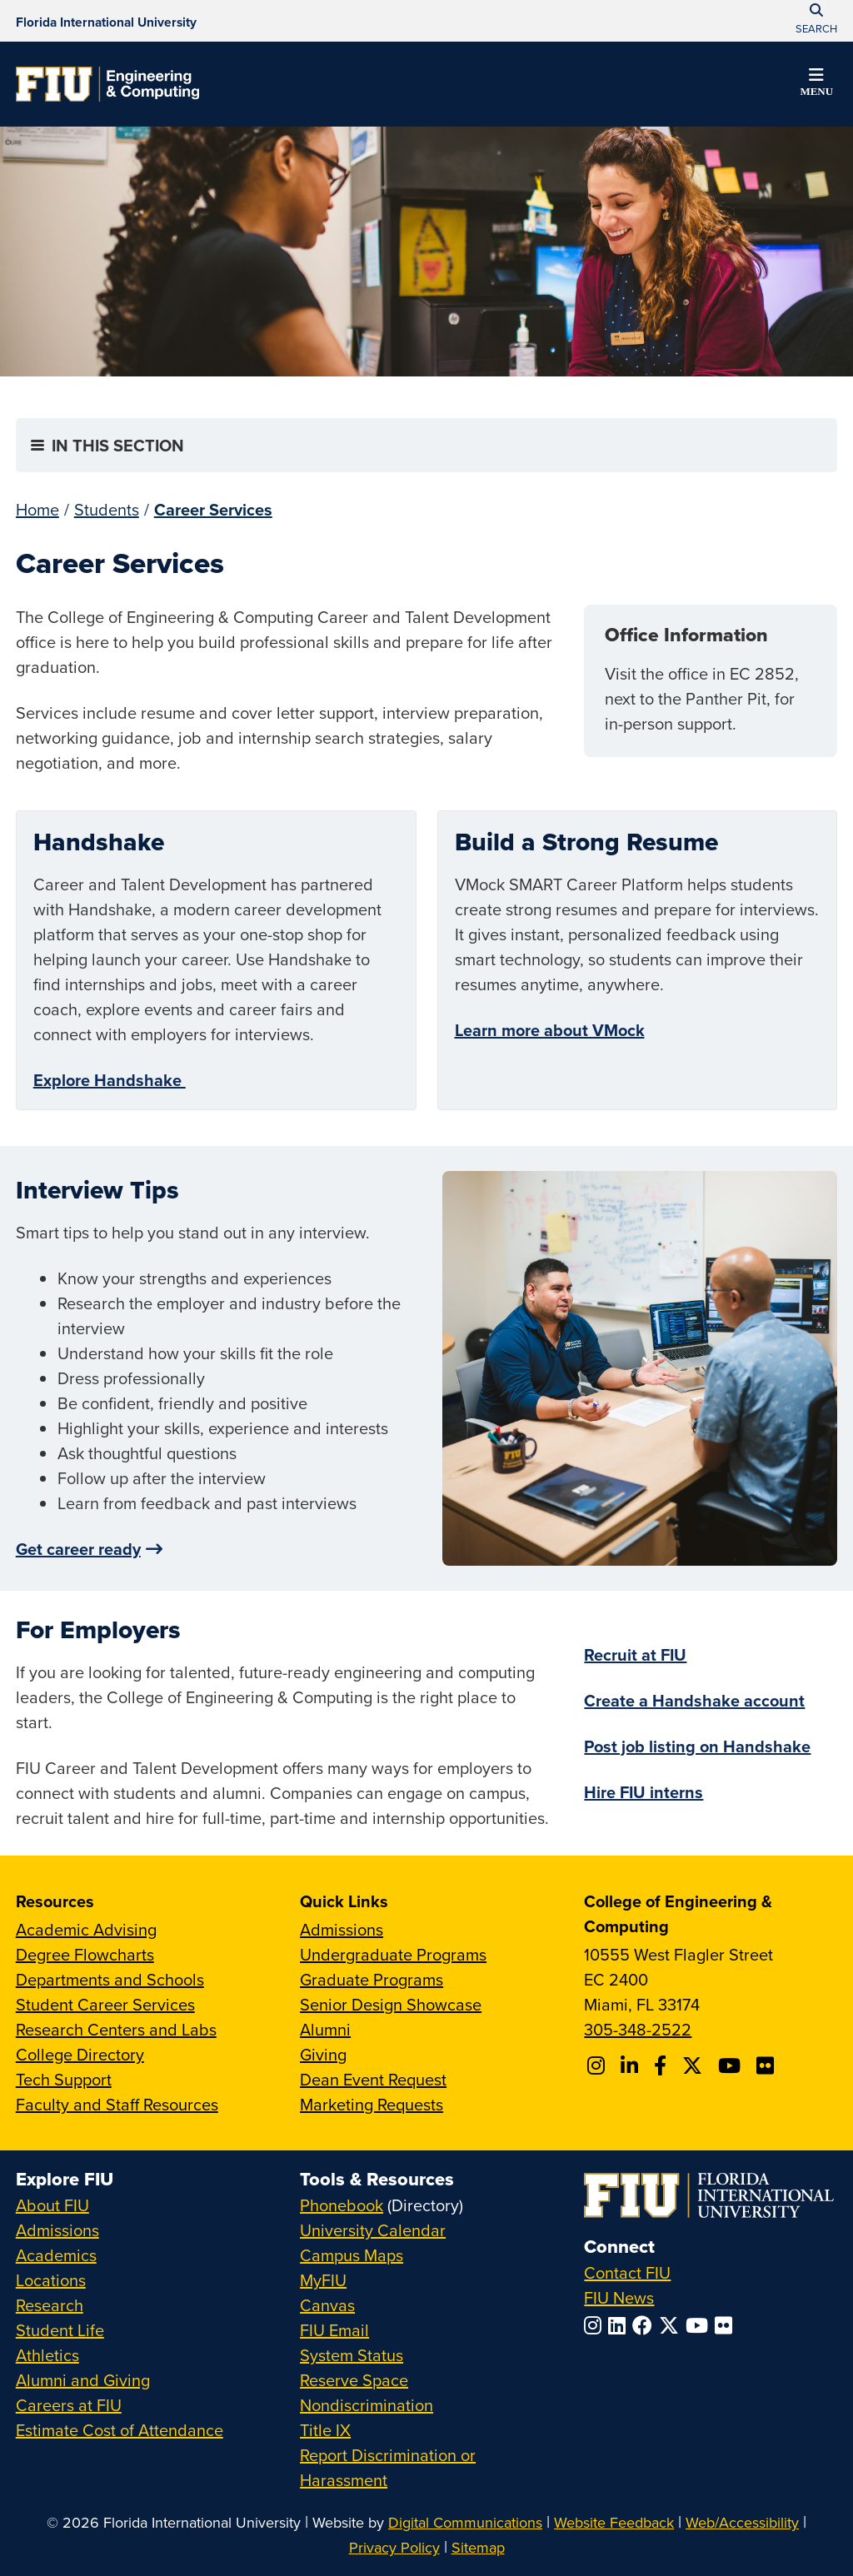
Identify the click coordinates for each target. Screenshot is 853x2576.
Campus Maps (351, 2255)
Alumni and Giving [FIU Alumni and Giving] (83, 2380)
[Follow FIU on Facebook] (645, 2325)
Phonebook (341, 2205)
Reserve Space (354, 2380)
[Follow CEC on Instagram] (598, 2065)
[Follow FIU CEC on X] (695, 2065)
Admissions (341, 1929)
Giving (323, 2054)
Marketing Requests (371, 2104)
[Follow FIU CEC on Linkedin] (631, 2065)
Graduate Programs (371, 1979)
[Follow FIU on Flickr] (727, 2325)
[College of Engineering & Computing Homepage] (107, 84)
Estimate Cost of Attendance (119, 2430)
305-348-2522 (637, 2029)
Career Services (213, 509)
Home (37, 509)
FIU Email (334, 2330)
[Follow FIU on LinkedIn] (620, 2325)
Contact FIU (627, 2272)
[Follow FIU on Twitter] (672, 2325)
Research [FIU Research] (49, 2305)
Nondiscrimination (366, 2405)
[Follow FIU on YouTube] (700, 2325)
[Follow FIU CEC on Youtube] (732, 2065)
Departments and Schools (110, 1979)
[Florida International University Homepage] (106, 20)
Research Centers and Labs (116, 2029)
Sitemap (478, 2547)
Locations (51, 2280)
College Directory (80, 2054)
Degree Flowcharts (85, 1954)
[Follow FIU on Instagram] (596, 2325)
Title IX (325, 2430)
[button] (816, 85)
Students (106, 509)
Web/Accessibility (742, 2522)
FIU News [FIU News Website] (619, 2297)
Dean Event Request (373, 2079)
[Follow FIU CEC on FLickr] (767, 2065)
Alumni (325, 2029)
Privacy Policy (394, 2547)
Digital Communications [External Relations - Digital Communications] (465, 2522)
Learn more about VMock (550, 1030)
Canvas (327, 2305)
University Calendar (373, 2230)
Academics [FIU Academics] (56, 2255)
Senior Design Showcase (390, 2004)
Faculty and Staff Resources (117, 2104)
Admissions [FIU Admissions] (57, 2230)
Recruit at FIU (635, 1654)
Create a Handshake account (694, 1700)
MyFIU (323, 2280)
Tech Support (64, 2079)
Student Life (60, 2330)
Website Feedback (614, 2522)
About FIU (52, 2205)
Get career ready (78, 1549)
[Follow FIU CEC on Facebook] (663, 2065)
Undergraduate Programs (393, 1954)
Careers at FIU (69, 2405)
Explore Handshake (109, 1080)
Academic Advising (86, 1929)
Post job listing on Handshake (697, 1746)
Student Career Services (105, 2004)
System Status (351, 2355)
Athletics (47, 2355)
